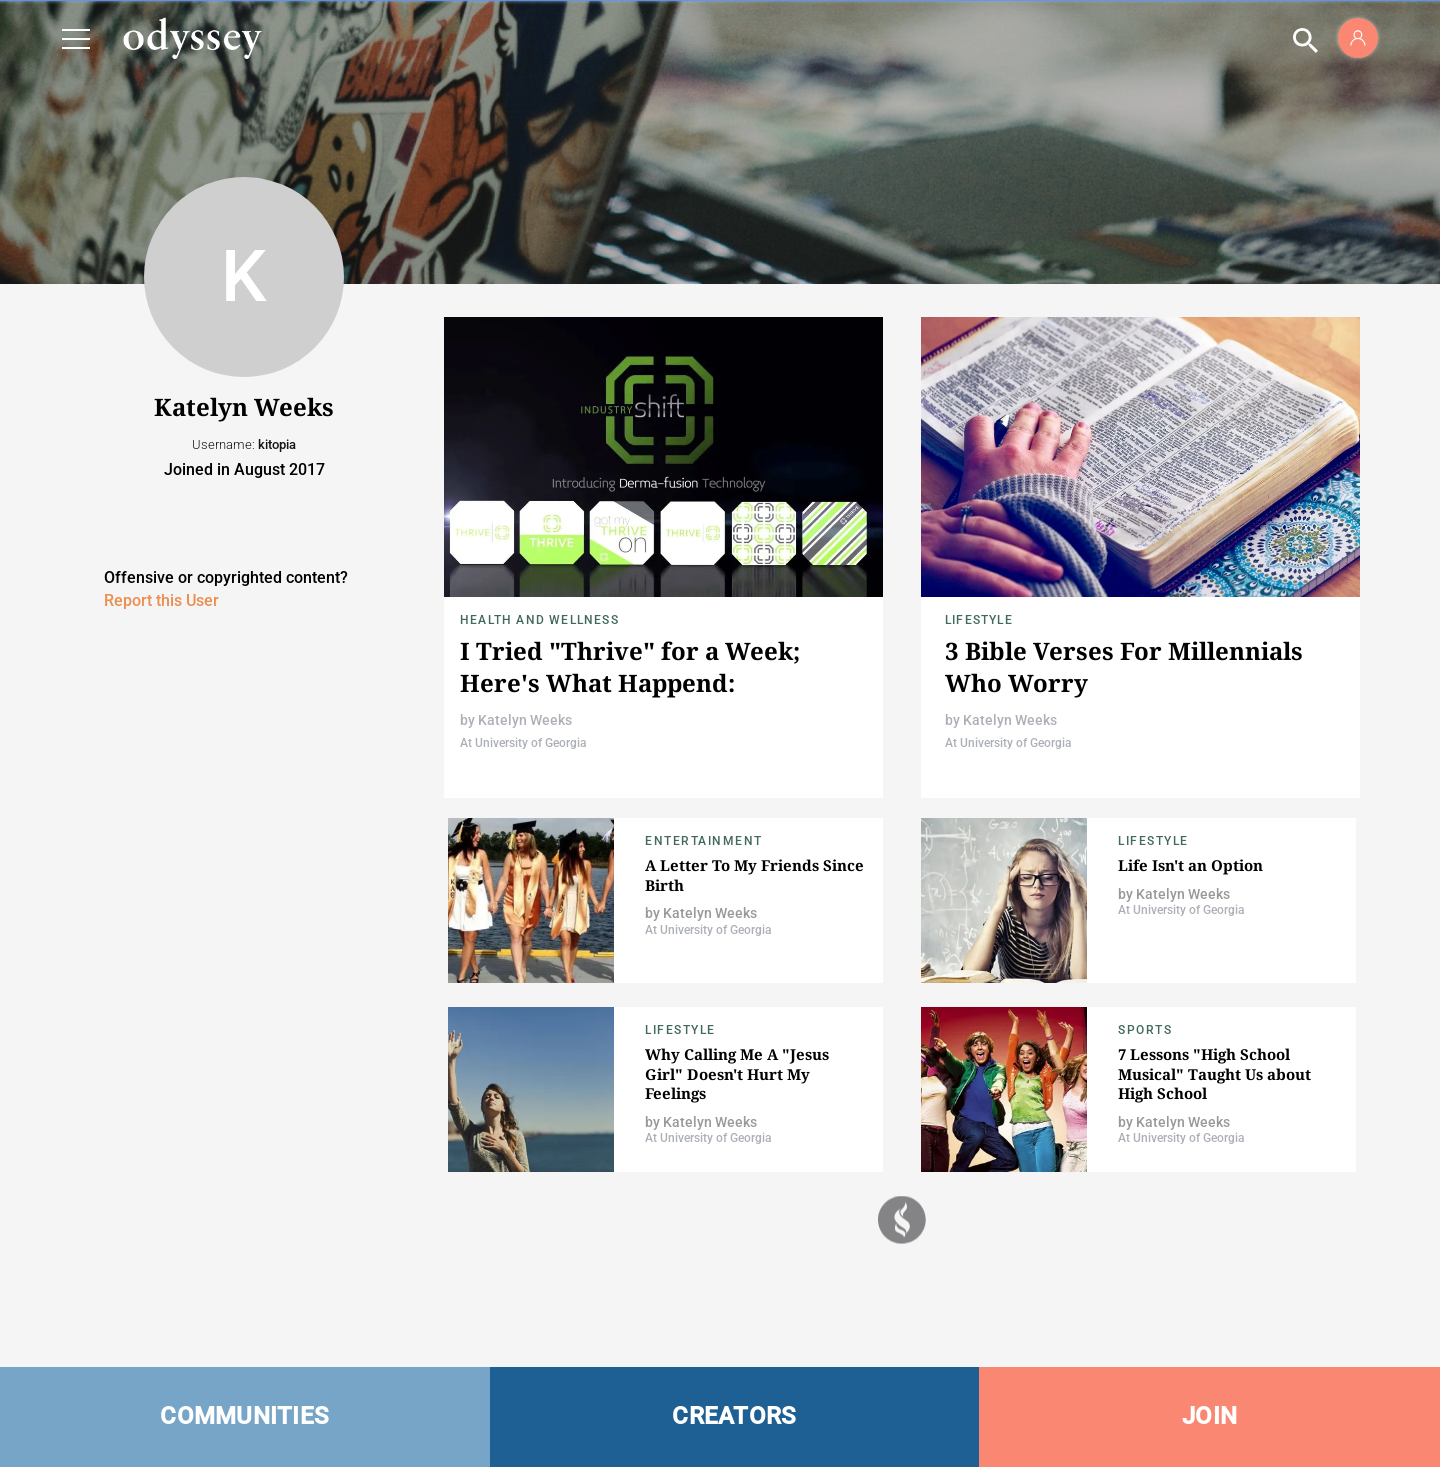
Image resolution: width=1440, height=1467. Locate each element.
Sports (1145, 1030)
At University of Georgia (523, 743)
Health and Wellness (539, 620)
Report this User (161, 600)
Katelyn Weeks (525, 720)
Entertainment (704, 841)
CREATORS (734, 1416)
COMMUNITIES (244, 1416)
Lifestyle (979, 620)
